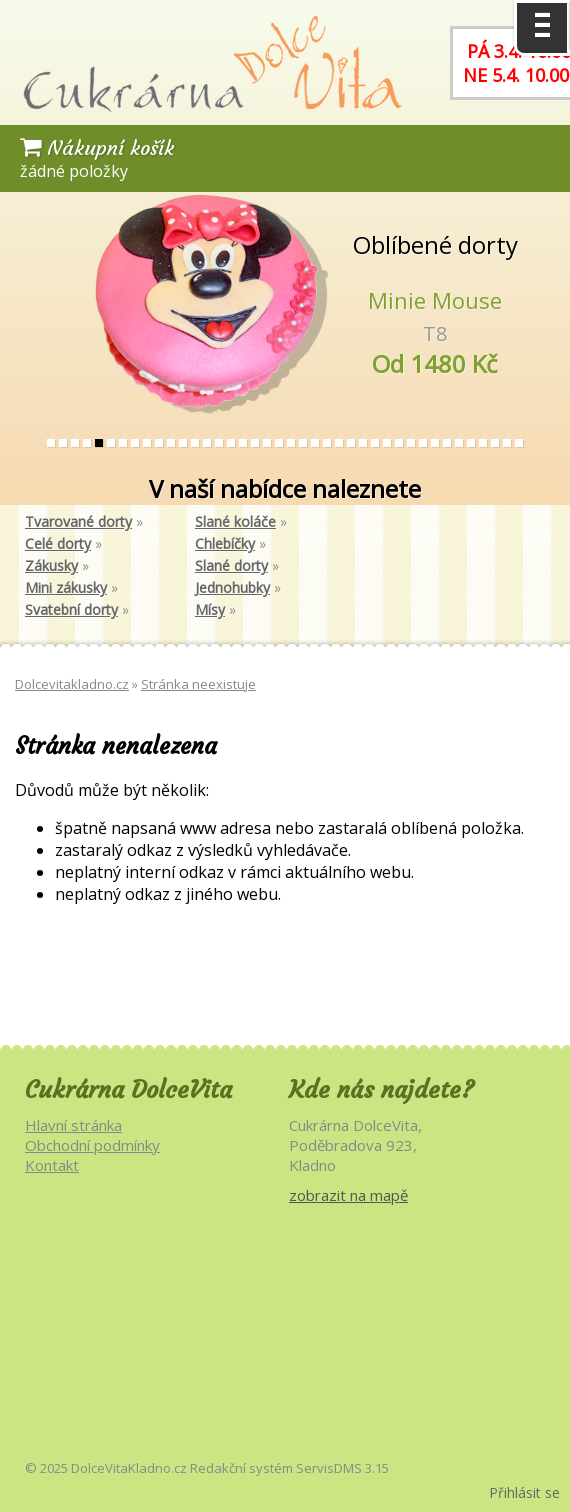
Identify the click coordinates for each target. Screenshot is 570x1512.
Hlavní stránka (73, 1125)
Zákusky (51, 565)
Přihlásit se (524, 1492)
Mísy (210, 609)
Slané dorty (231, 565)
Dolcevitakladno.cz (72, 684)
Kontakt (52, 1165)
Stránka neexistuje (198, 684)
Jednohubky (232, 587)
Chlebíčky (225, 543)
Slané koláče (235, 521)
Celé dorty (58, 543)
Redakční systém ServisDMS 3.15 (289, 1468)
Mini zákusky (66, 587)
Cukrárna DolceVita (128, 1090)
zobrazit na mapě (348, 1195)
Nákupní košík (97, 147)
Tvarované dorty (78, 521)
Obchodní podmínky (92, 1145)
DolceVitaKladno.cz (129, 1468)
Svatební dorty (71, 609)
